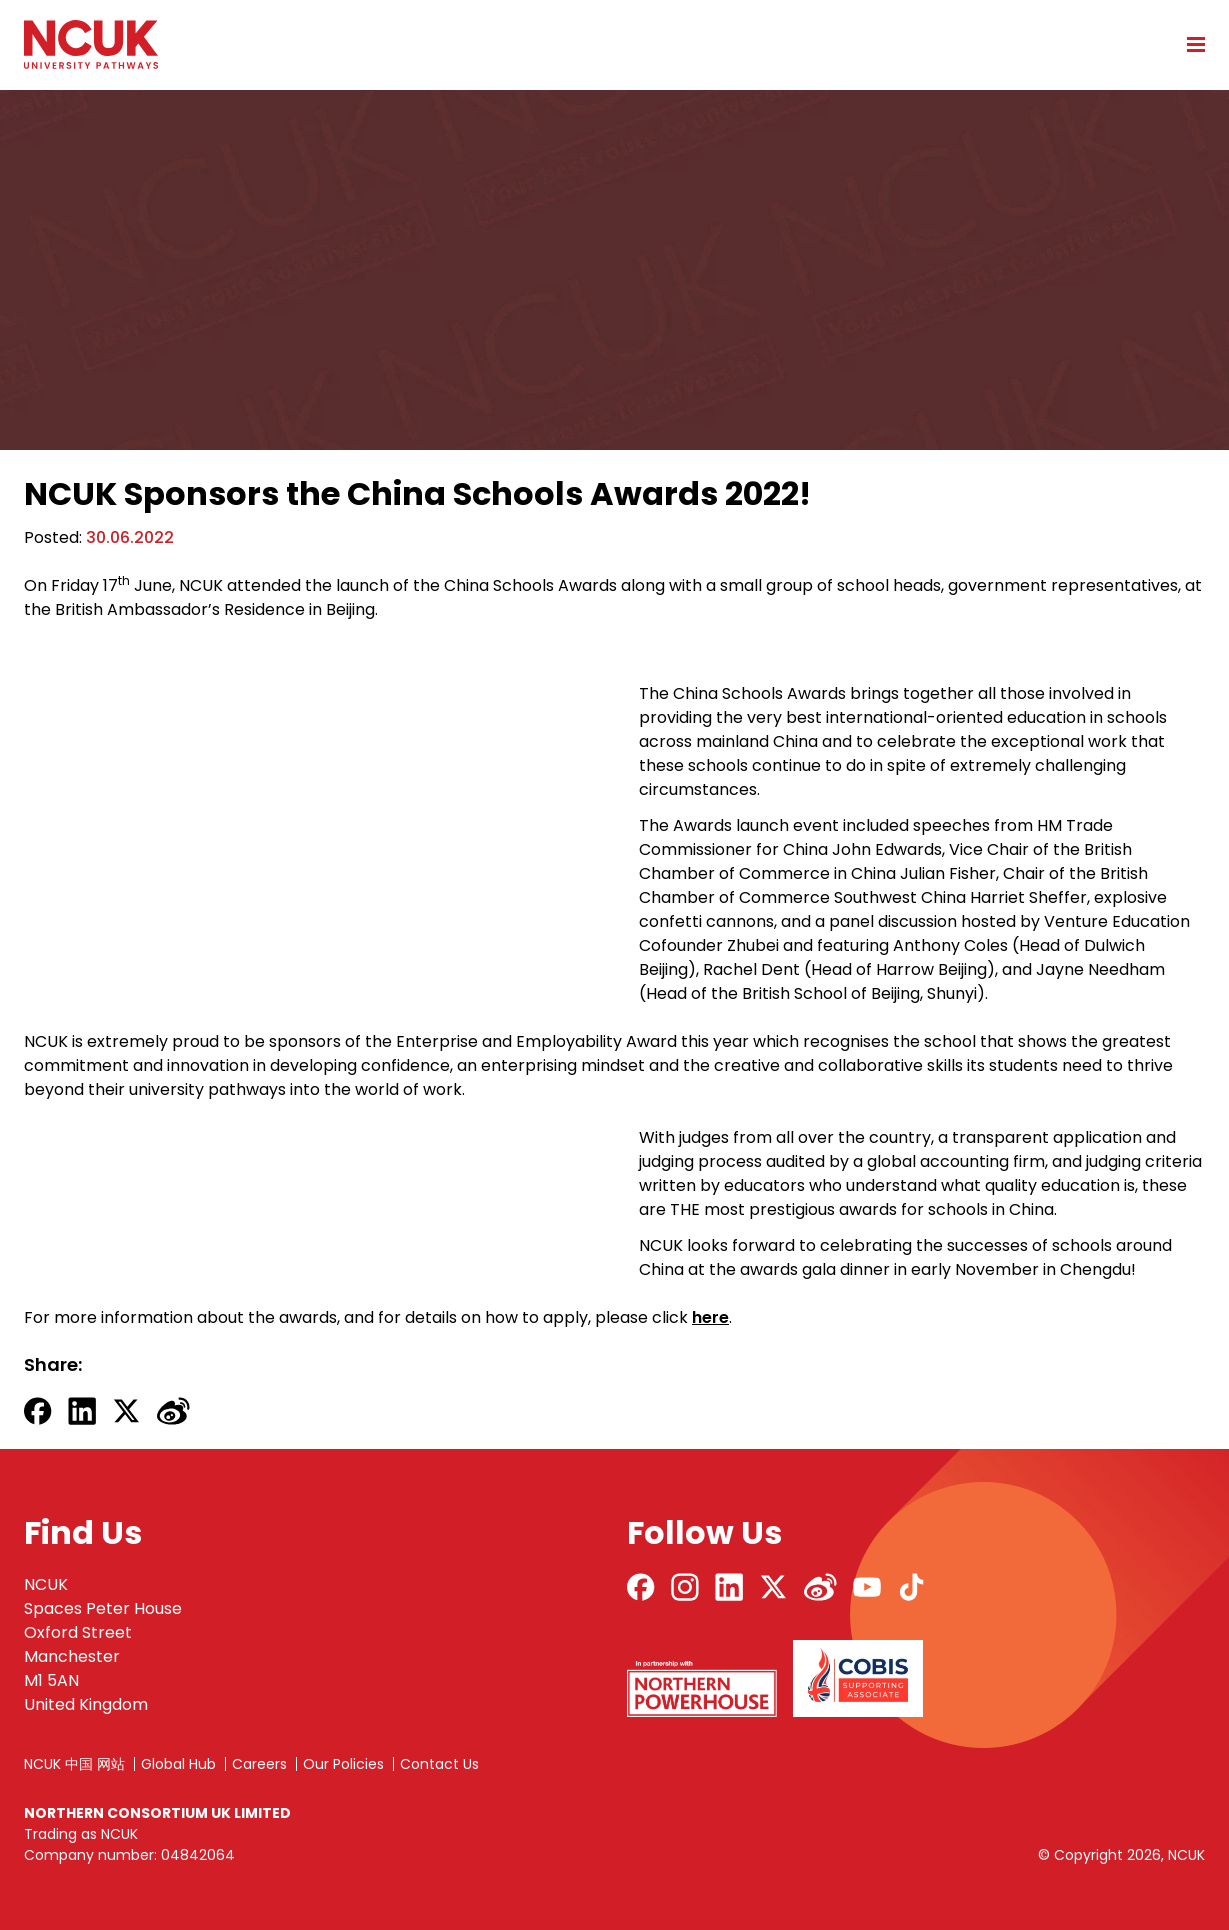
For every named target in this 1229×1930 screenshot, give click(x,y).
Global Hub (178, 1764)
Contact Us (439, 1764)
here (710, 1317)
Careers (259, 1764)
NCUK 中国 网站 (74, 1764)
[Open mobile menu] (1189, 44)
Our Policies (343, 1764)
